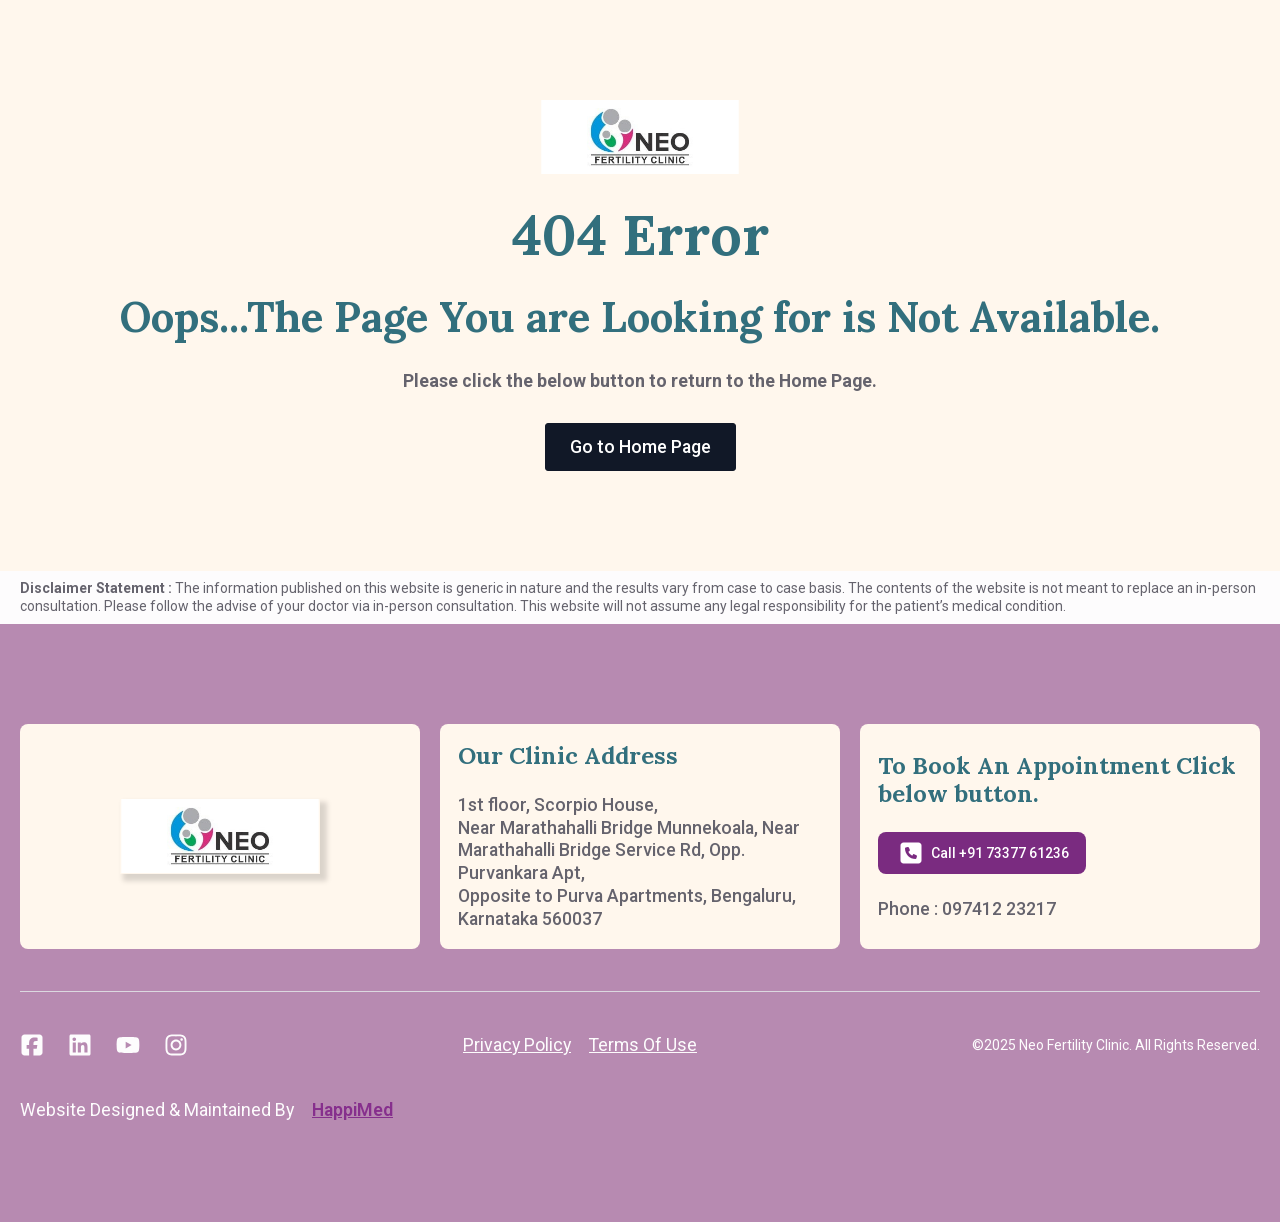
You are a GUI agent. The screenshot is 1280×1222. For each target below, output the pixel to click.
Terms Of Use (643, 1044)
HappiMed (352, 1109)
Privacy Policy (517, 1044)
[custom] (32, 1045)
